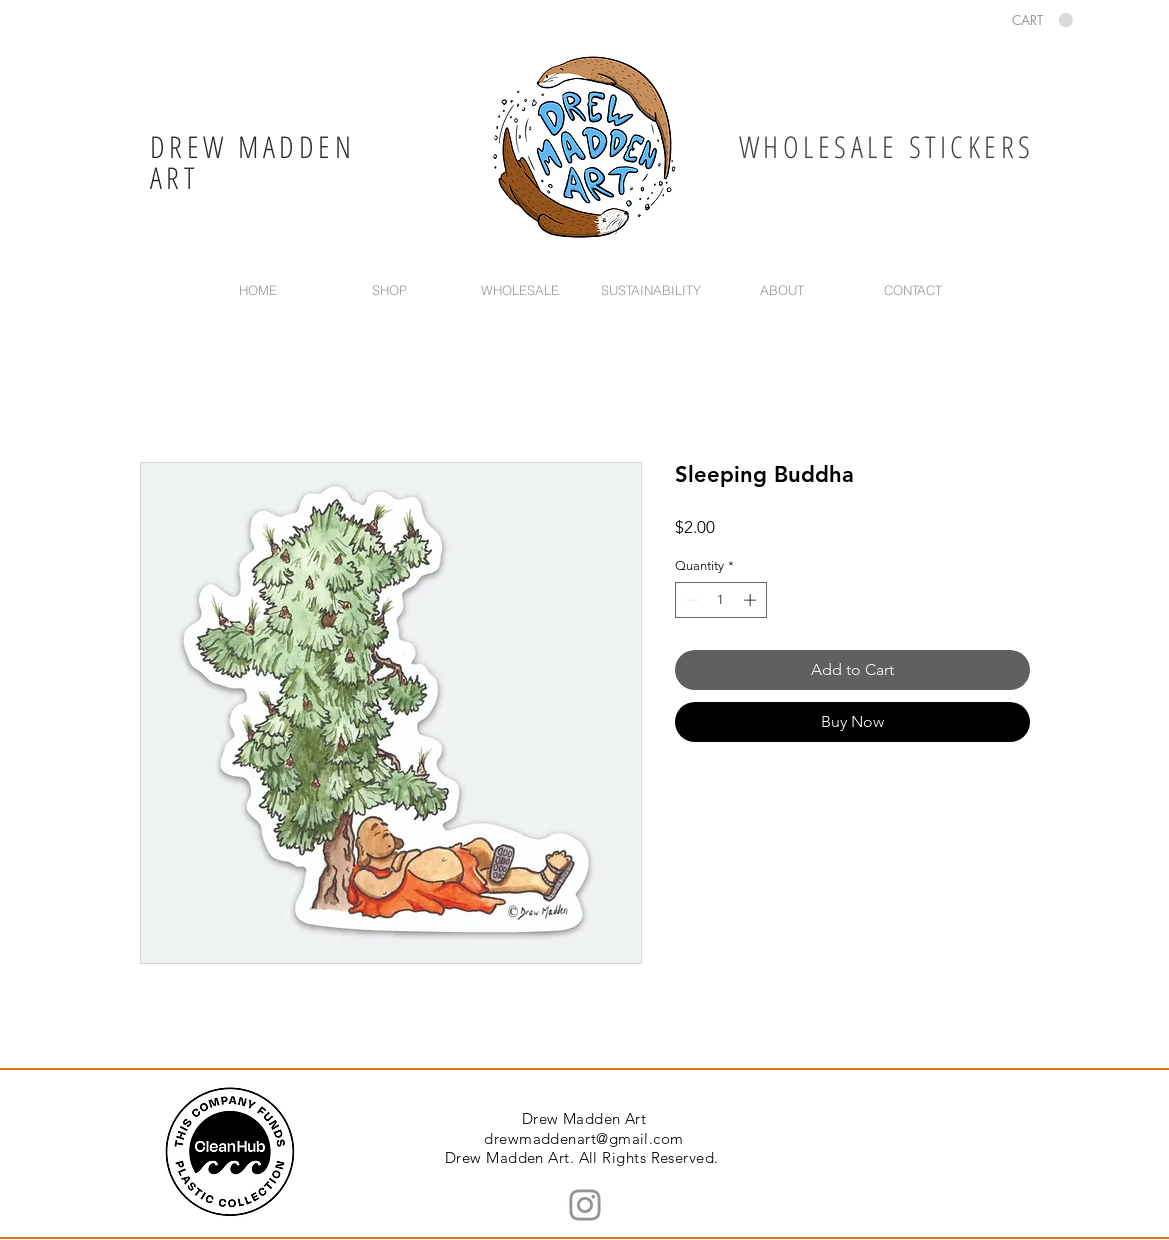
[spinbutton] (720, 600)
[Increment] (752, 600)
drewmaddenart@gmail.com (583, 1138)
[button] (1042, 20)
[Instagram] (585, 1205)
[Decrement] (690, 600)
